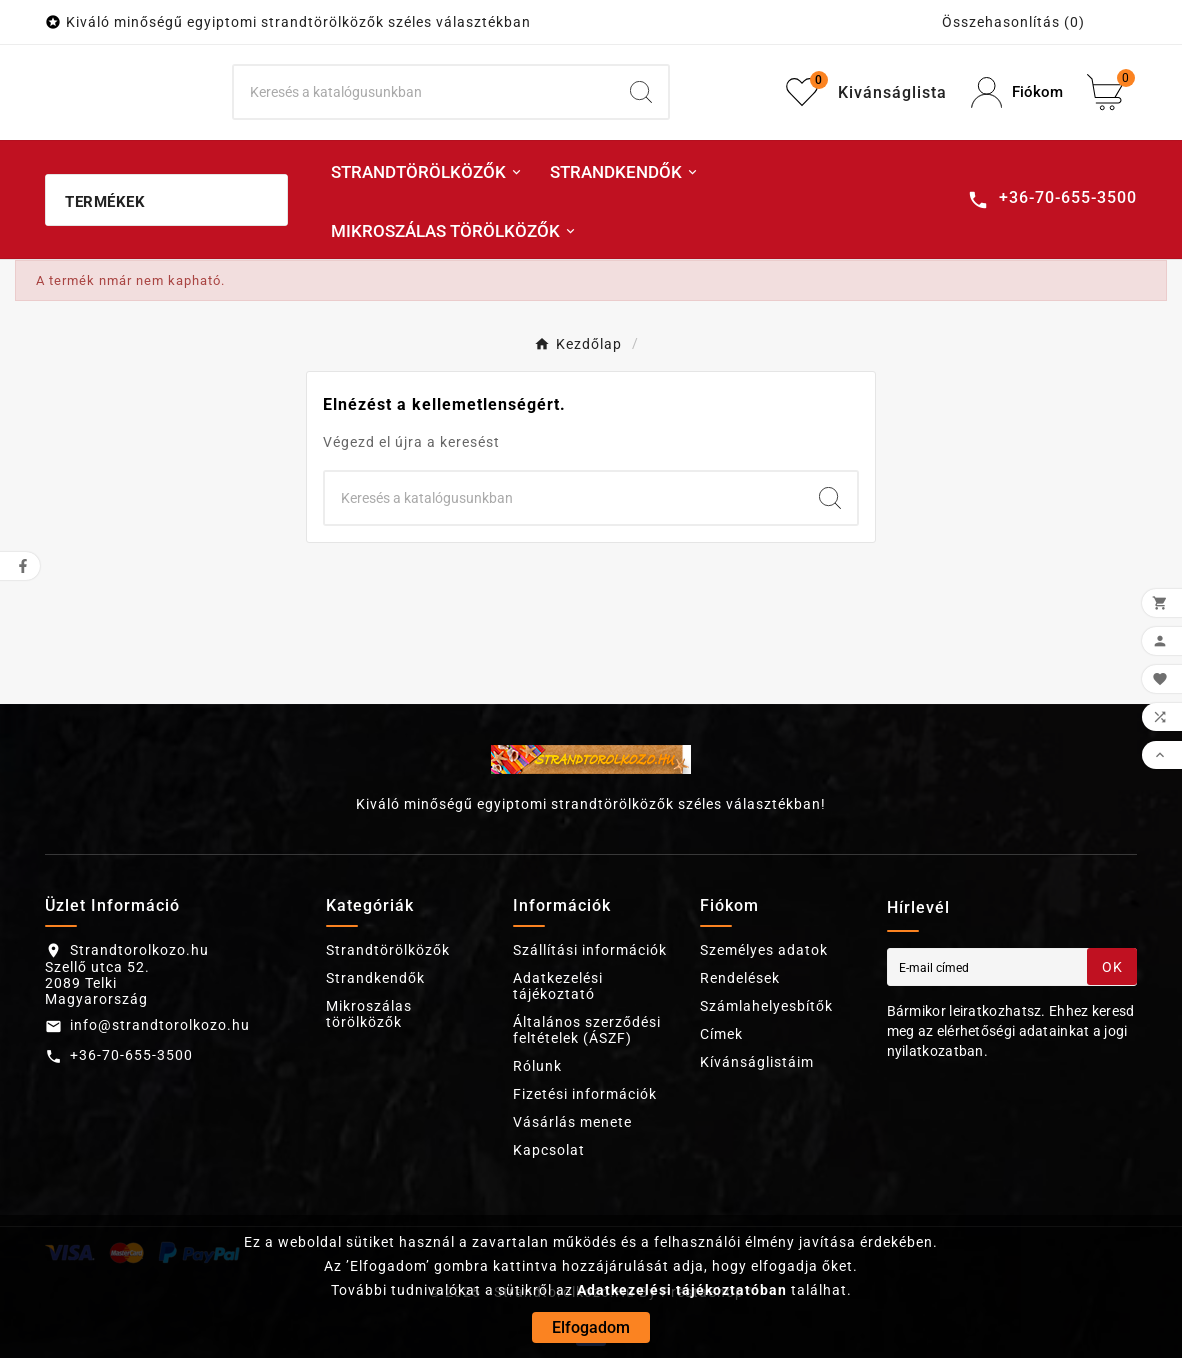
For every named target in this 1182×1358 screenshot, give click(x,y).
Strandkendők (375, 978)
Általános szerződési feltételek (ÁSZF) (587, 1030)
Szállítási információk (590, 950)
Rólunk (537, 1066)
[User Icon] (1017, 92)
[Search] (641, 92)
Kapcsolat (549, 1150)
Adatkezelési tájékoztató (558, 986)
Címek (721, 1034)
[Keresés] (424, 92)
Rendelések (740, 978)
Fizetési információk (585, 1094)
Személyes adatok (764, 950)
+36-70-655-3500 (131, 1055)
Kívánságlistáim (757, 1062)
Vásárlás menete (572, 1122)
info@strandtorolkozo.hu (160, 1025)
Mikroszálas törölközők (369, 1014)
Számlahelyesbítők (766, 1006)
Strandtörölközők (388, 950)
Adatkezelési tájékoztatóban (682, 1290)
